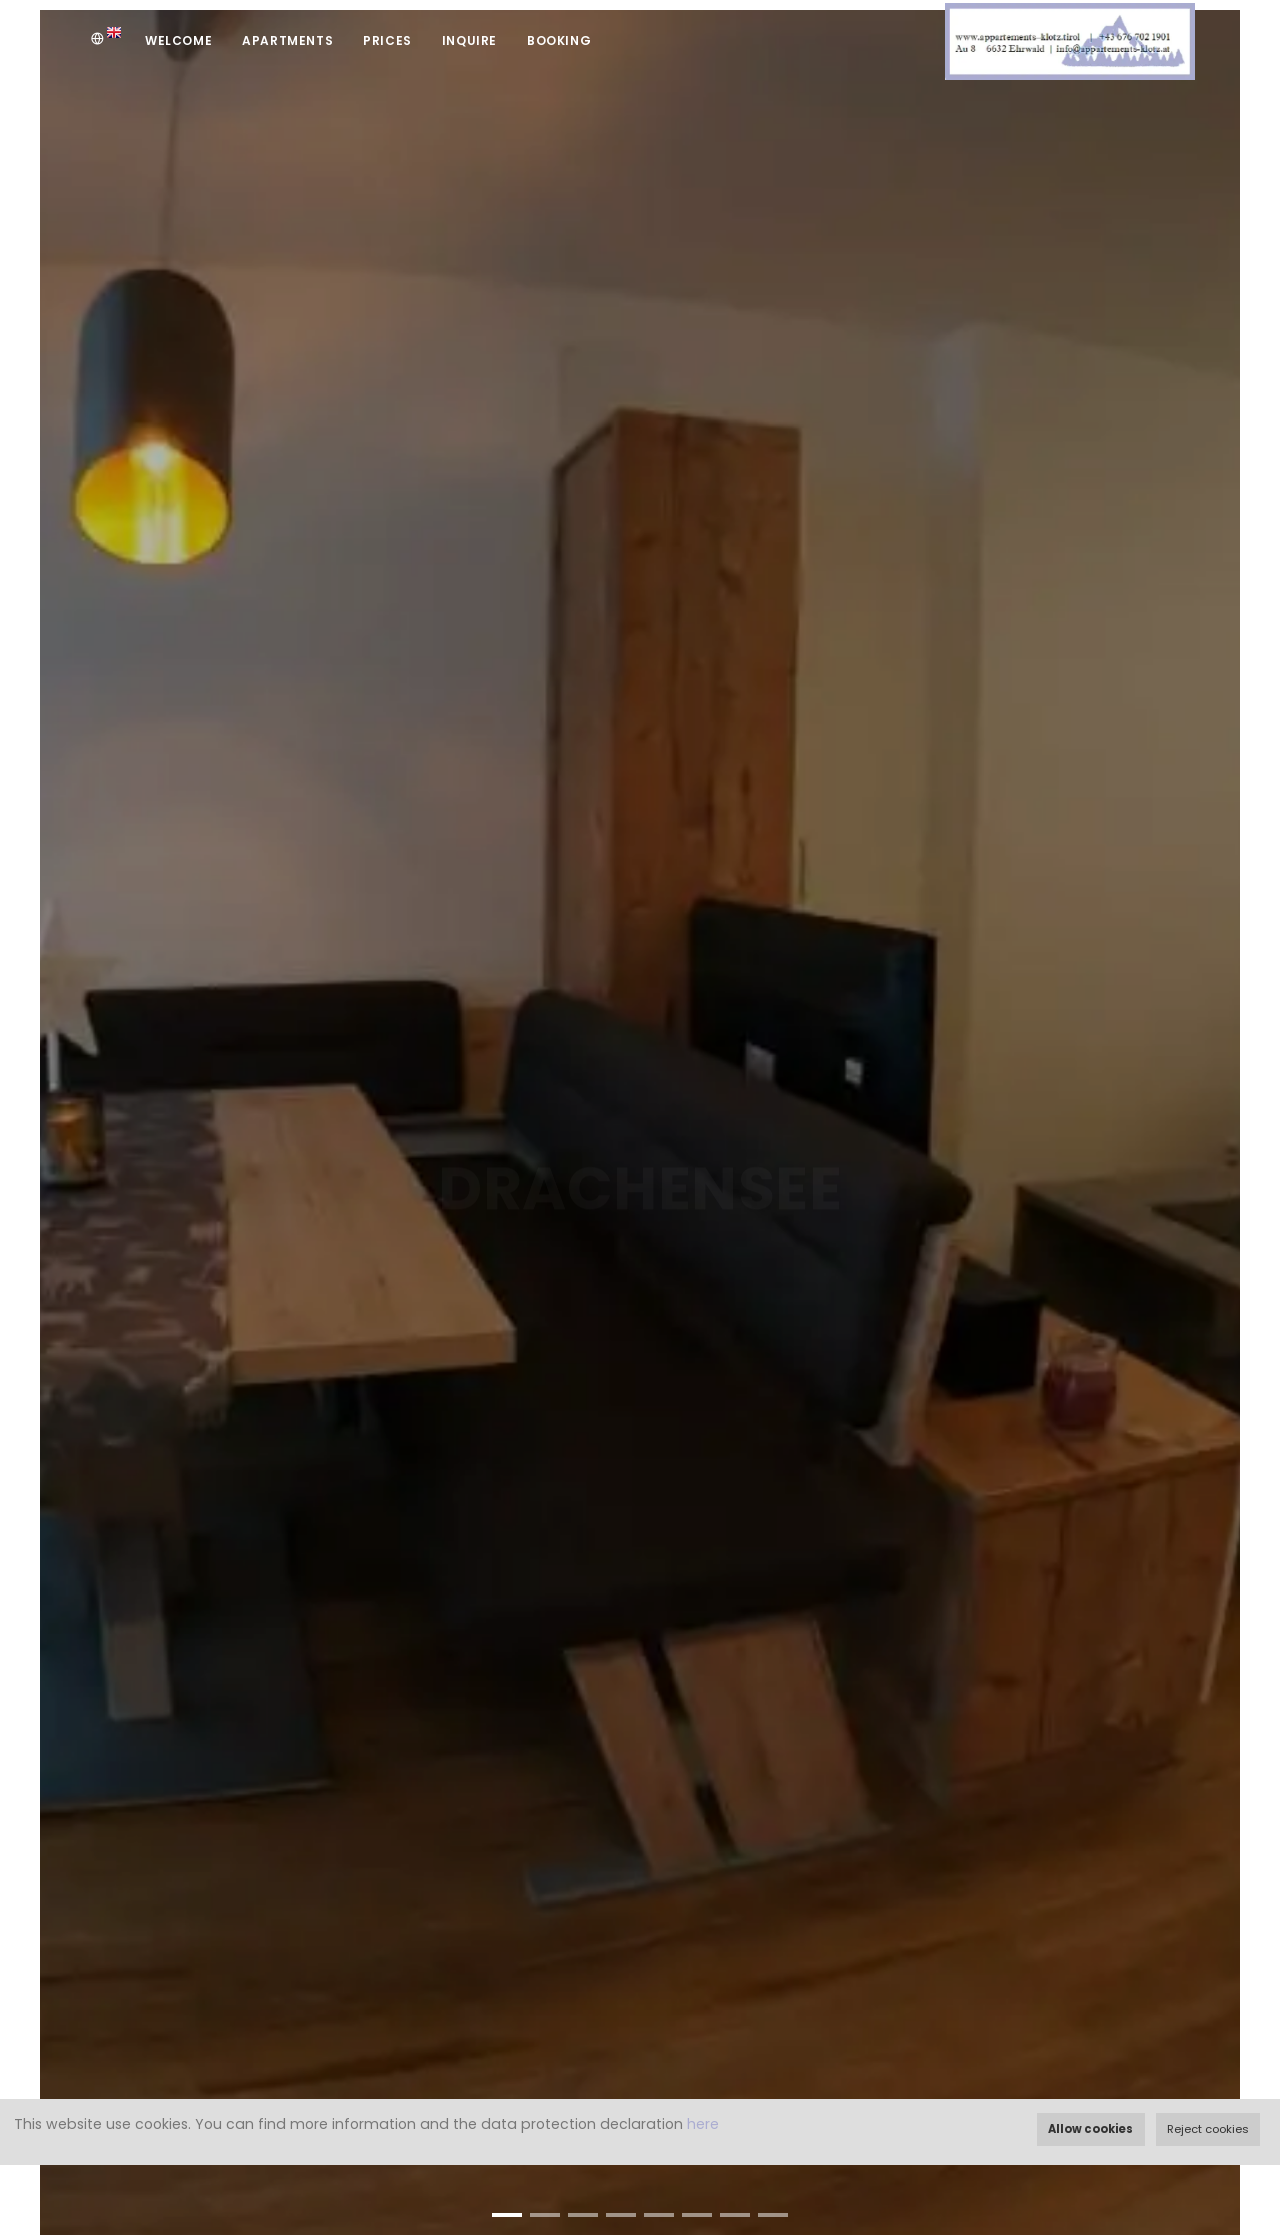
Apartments (287, 40)
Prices (387, 40)
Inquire (469, 40)
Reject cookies (1208, 2129)
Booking (559, 40)
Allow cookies (1090, 2129)
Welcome (178, 40)
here (703, 2124)
